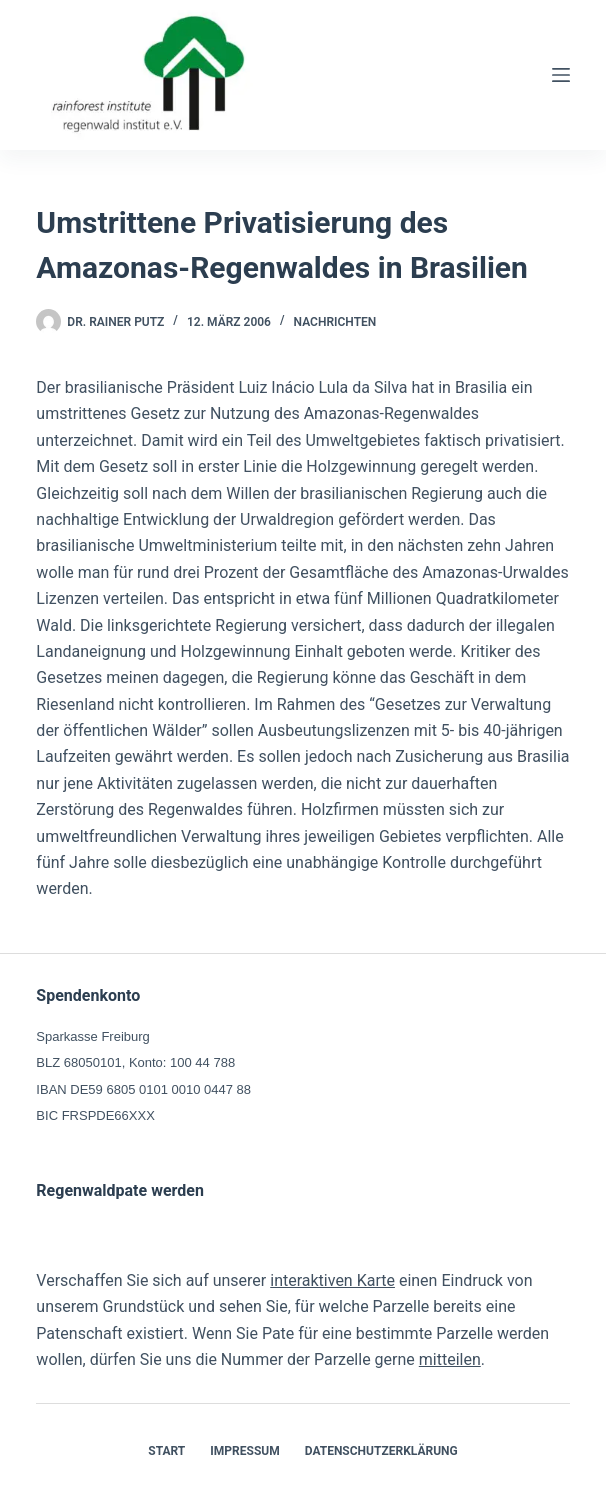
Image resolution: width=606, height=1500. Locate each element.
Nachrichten (335, 322)
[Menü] (561, 75)
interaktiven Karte (332, 1280)
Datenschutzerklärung (381, 1451)
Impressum (244, 1451)
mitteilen (450, 1359)
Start (166, 1451)
